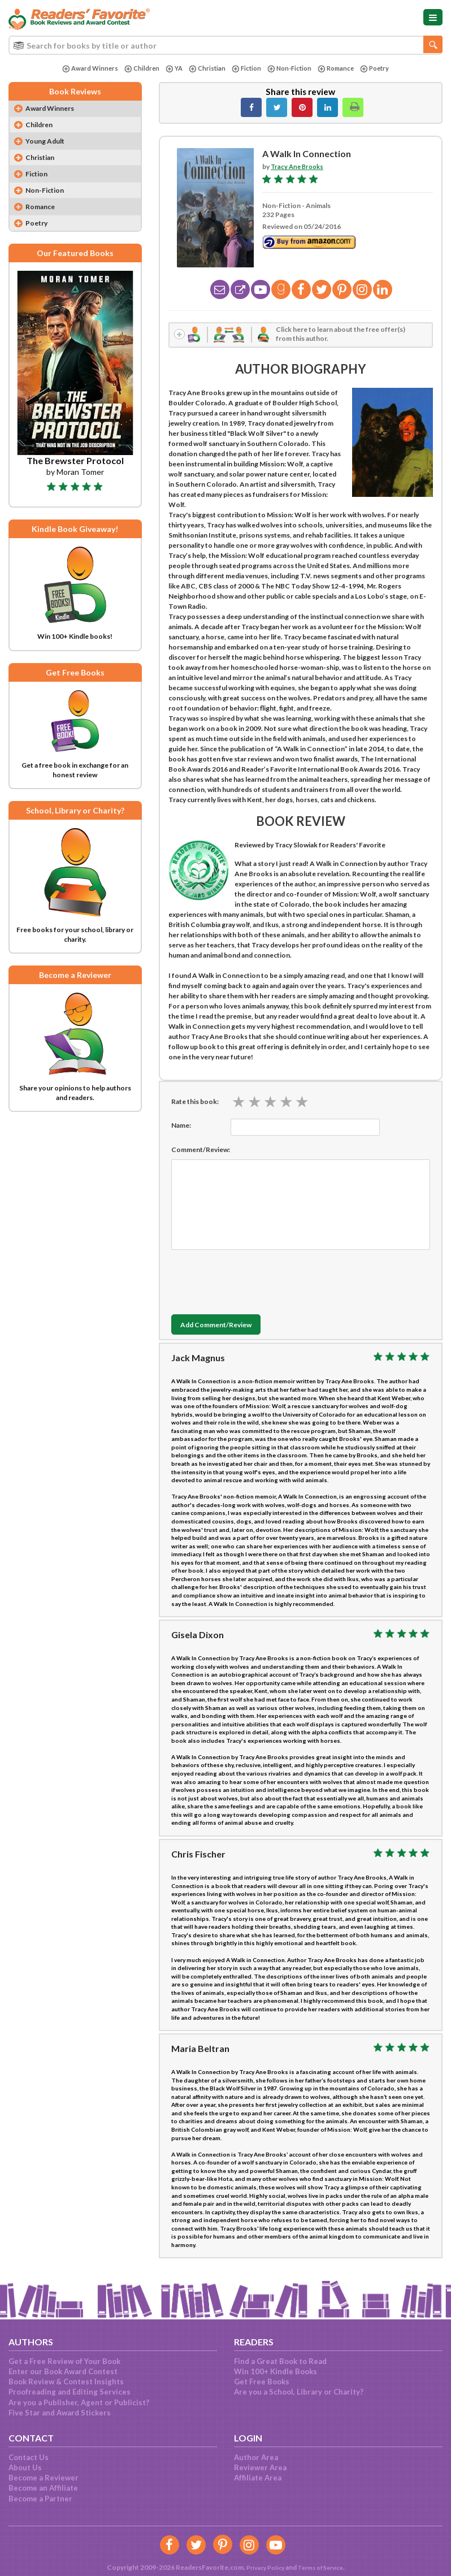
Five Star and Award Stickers (59, 2412)
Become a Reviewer (43, 2477)
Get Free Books (261, 2381)
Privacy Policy (261, 2567)
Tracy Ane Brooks (299, 166)
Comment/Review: (200, 1152)
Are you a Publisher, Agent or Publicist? (78, 2402)
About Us (25, 2467)
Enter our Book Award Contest (63, 2371)
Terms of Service (322, 2567)
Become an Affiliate (43, 2487)
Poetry (380, 68)
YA (170, 68)
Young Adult (48, 144)
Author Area (256, 2457)
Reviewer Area (260, 2467)
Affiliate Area (257, 2477)
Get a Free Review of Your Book (64, 2361)
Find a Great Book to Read (280, 2361)
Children (137, 68)
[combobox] (225, 45)
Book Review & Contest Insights (66, 2381)
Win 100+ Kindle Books (275, 2371)
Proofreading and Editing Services (69, 2391)
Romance (339, 68)
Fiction (245, 68)
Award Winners (83, 68)
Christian (204, 68)
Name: (181, 1127)
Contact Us (28, 2457)
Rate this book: (195, 1103)
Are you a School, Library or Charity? (298, 2391)
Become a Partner (40, 2498)
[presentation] (257, 1281)
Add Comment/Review (225, 1327)
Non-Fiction (290, 68)
